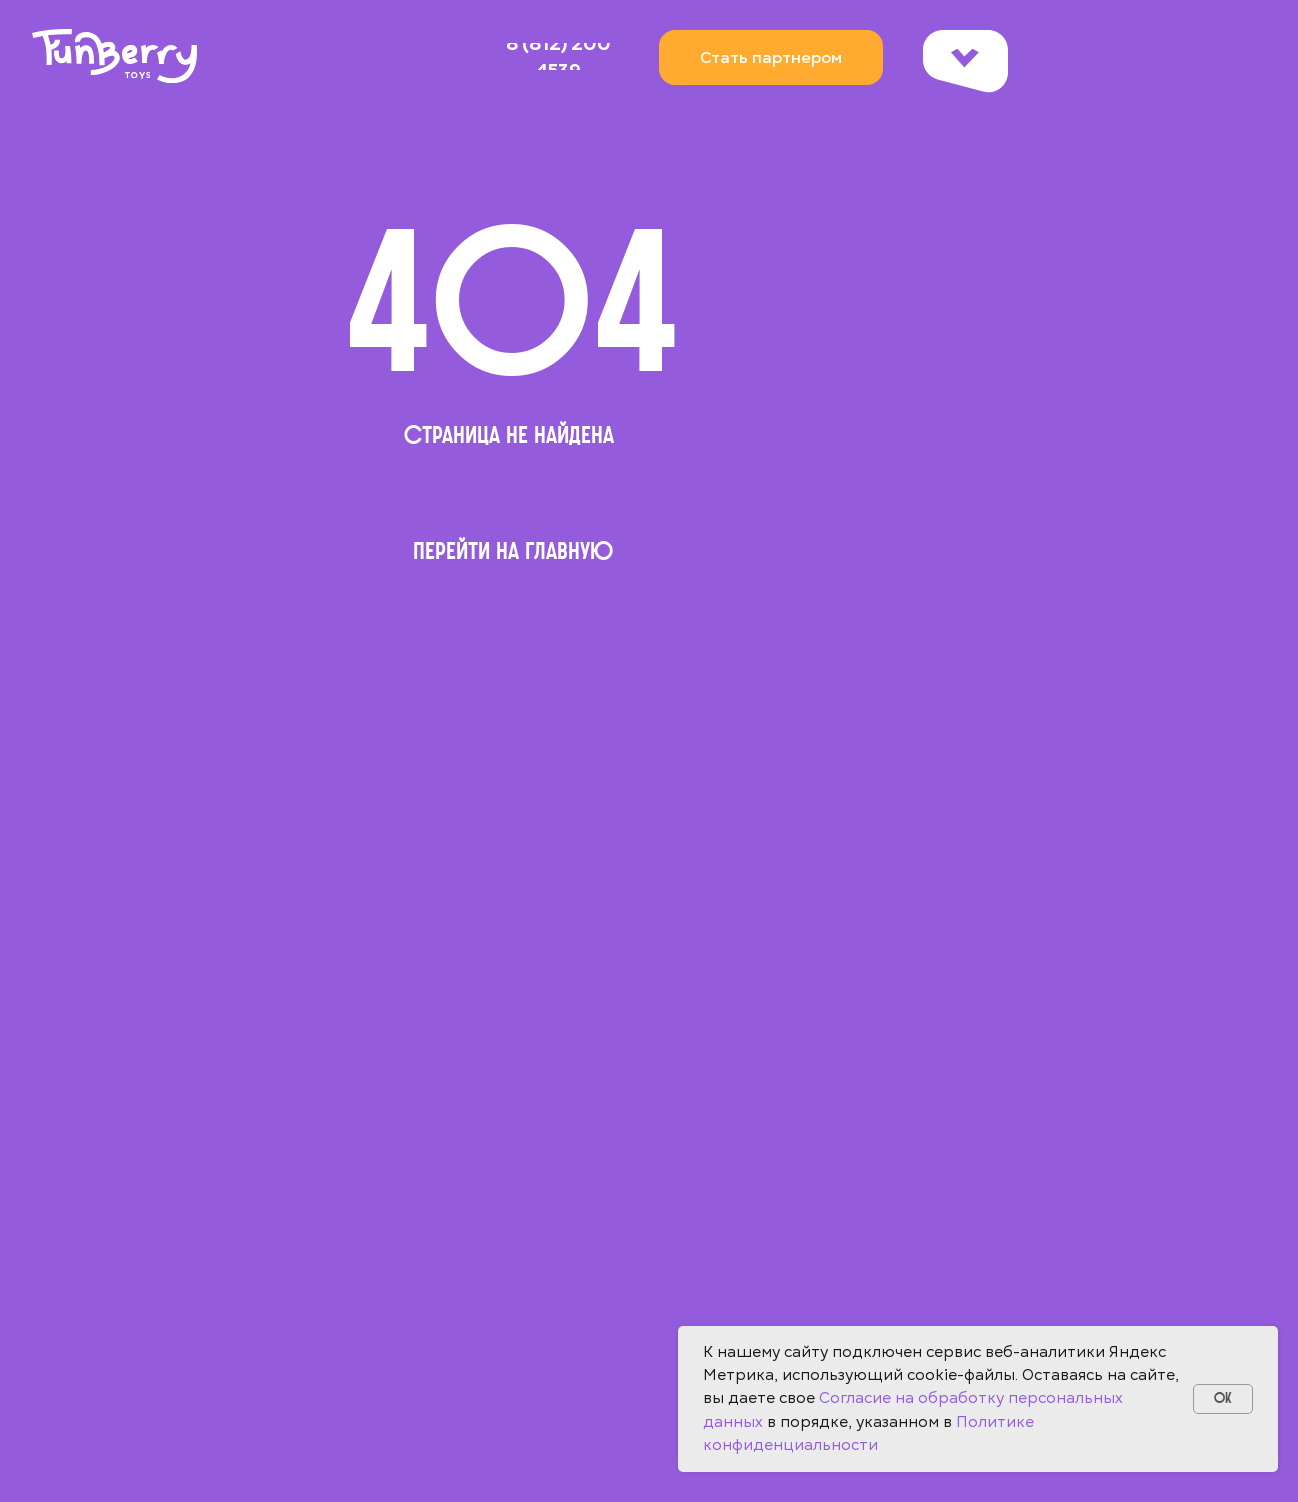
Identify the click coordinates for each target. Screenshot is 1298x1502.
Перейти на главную (513, 550)
